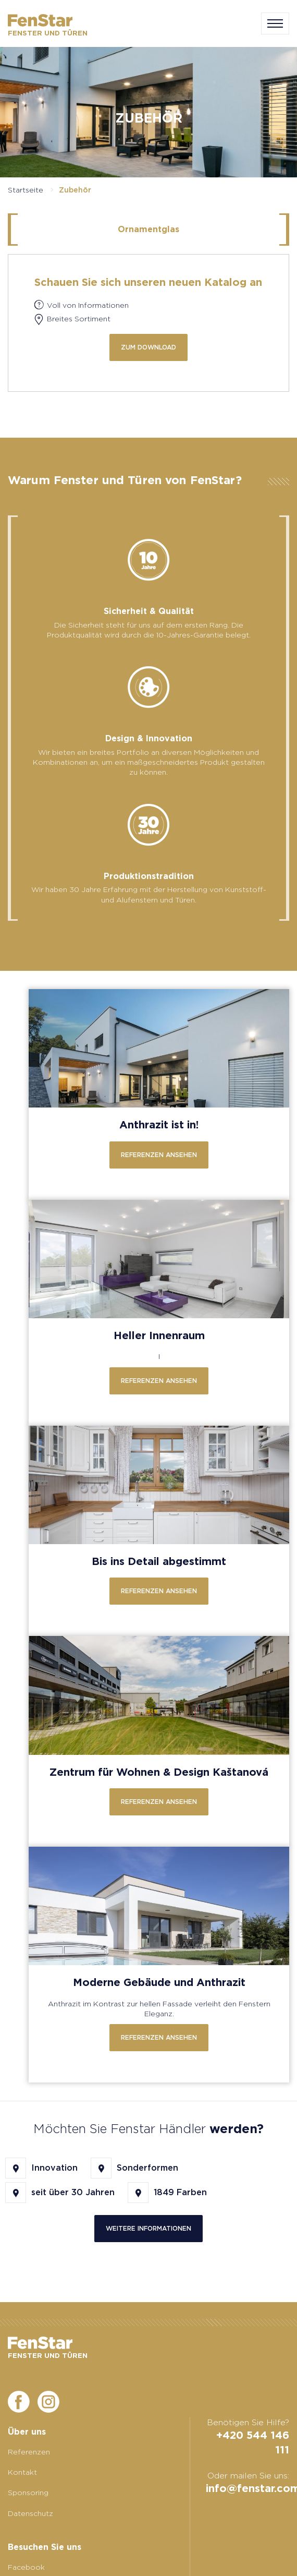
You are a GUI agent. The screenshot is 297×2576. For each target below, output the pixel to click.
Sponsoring (28, 2492)
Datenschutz (30, 2513)
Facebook (26, 2567)
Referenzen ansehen (159, 1155)
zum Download (148, 347)
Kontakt (22, 2472)
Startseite (25, 190)
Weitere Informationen (148, 2228)
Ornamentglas (148, 229)
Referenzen (29, 2452)
